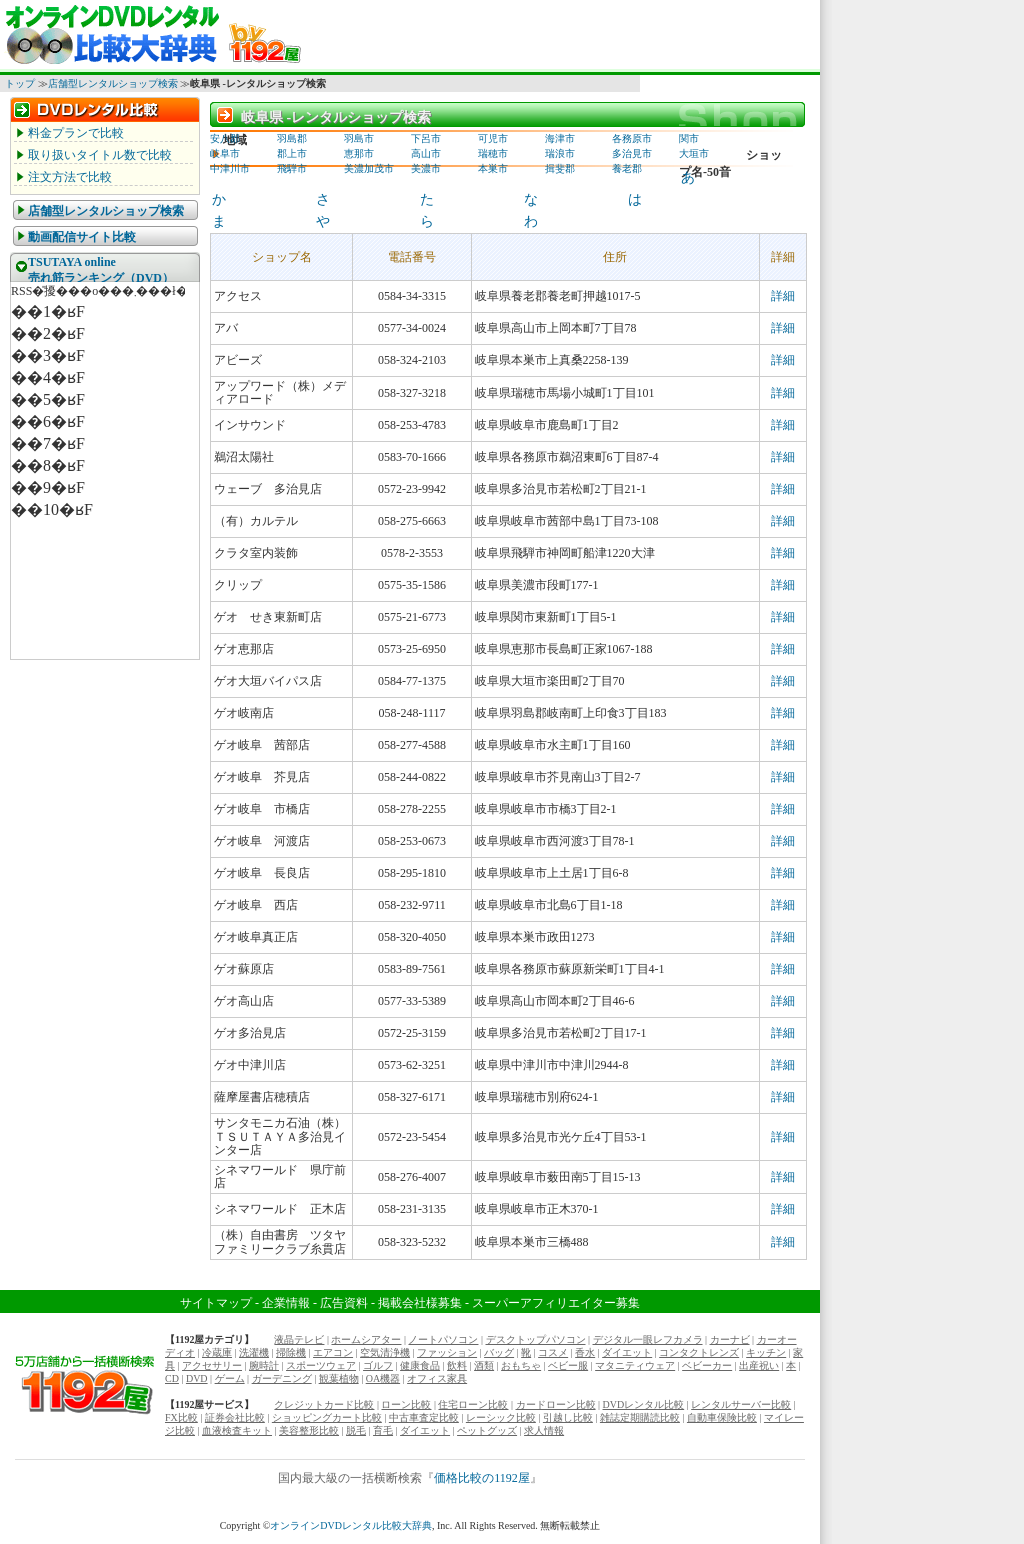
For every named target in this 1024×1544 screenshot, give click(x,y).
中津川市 (230, 168)
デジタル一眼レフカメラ (648, 1339)
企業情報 (286, 1303)
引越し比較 (568, 1417)
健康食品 (420, 1365)
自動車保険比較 (722, 1417)
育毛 (383, 1430)
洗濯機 (254, 1352)
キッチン (766, 1352)
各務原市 (632, 138)
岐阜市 (225, 153)
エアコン (333, 1352)
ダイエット (627, 1352)
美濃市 (426, 168)
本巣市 (493, 168)
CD (172, 1378)
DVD (197, 1378)
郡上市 (292, 153)
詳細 (783, 296)
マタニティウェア (635, 1365)
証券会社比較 (235, 1417)
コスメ (553, 1352)
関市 (689, 138)
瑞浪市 (560, 153)
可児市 (493, 138)
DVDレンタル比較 (644, 1404)
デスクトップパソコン (536, 1339)
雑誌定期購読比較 (640, 1417)
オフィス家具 (437, 1378)
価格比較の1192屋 (482, 1478)
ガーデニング (282, 1378)
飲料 (457, 1365)
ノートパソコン (443, 1339)
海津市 (560, 138)
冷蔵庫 (217, 1352)
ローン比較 (406, 1404)
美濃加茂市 (369, 168)
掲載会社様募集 (420, 1303)
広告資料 (344, 1303)
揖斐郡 (560, 168)
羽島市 (359, 138)
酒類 (484, 1365)
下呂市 (426, 138)
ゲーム (230, 1378)
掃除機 (291, 1352)
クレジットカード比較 (324, 1404)
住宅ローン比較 (473, 1404)
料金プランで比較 (76, 133)
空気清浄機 (385, 1352)
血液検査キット (237, 1430)
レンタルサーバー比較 (741, 1404)
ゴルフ (378, 1365)
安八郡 (225, 138)
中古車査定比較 (424, 1417)
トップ (20, 83)
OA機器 (383, 1378)
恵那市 (359, 153)
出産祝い (759, 1365)
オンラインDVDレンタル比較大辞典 (351, 1525)
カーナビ (730, 1339)
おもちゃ (521, 1365)
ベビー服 (568, 1365)
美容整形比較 (309, 1430)
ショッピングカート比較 (327, 1417)
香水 (585, 1352)
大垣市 (694, 153)
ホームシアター (366, 1339)
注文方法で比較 (70, 177)
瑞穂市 (493, 153)
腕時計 (264, 1365)
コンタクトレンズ (699, 1352)
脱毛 (356, 1430)
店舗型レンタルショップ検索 (113, 83)
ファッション (447, 1352)
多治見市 (632, 153)
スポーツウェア (321, 1365)
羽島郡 (292, 138)
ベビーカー (707, 1365)
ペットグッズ (487, 1430)
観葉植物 (339, 1378)
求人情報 (544, 1430)
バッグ (499, 1352)
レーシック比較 (501, 1417)
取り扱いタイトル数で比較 (100, 155)
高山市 (426, 153)
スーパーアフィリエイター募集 (556, 1303)
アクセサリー (212, 1365)
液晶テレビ (299, 1339)
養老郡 (627, 168)
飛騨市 (292, 168)
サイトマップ (216, 1303)
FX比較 (181, 1417)
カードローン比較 (556, 1404)
